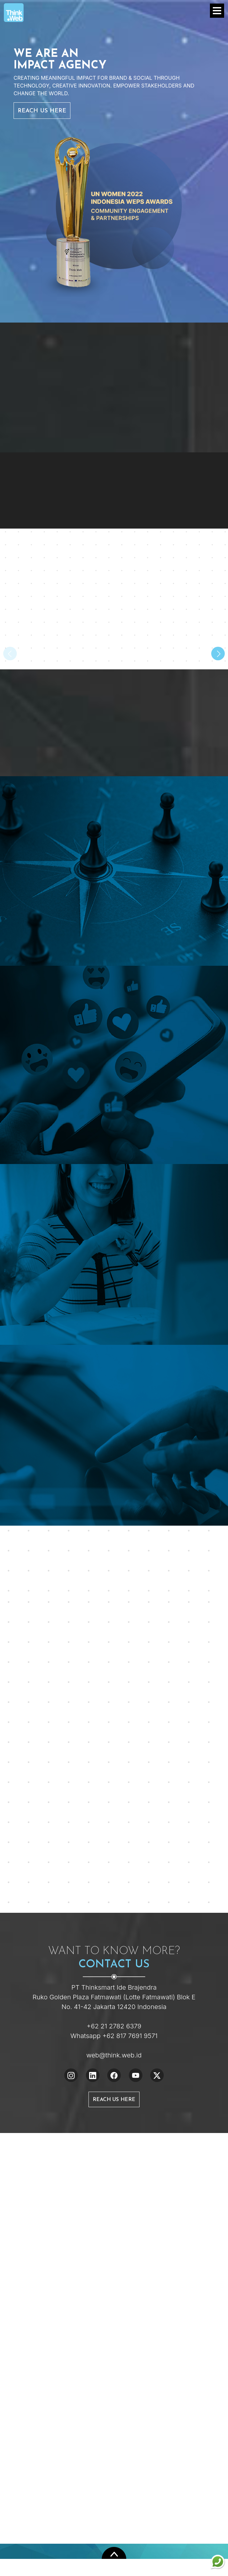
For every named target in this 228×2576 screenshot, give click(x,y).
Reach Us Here (42, 111)
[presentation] (10, 653)
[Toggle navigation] (217, 11)
